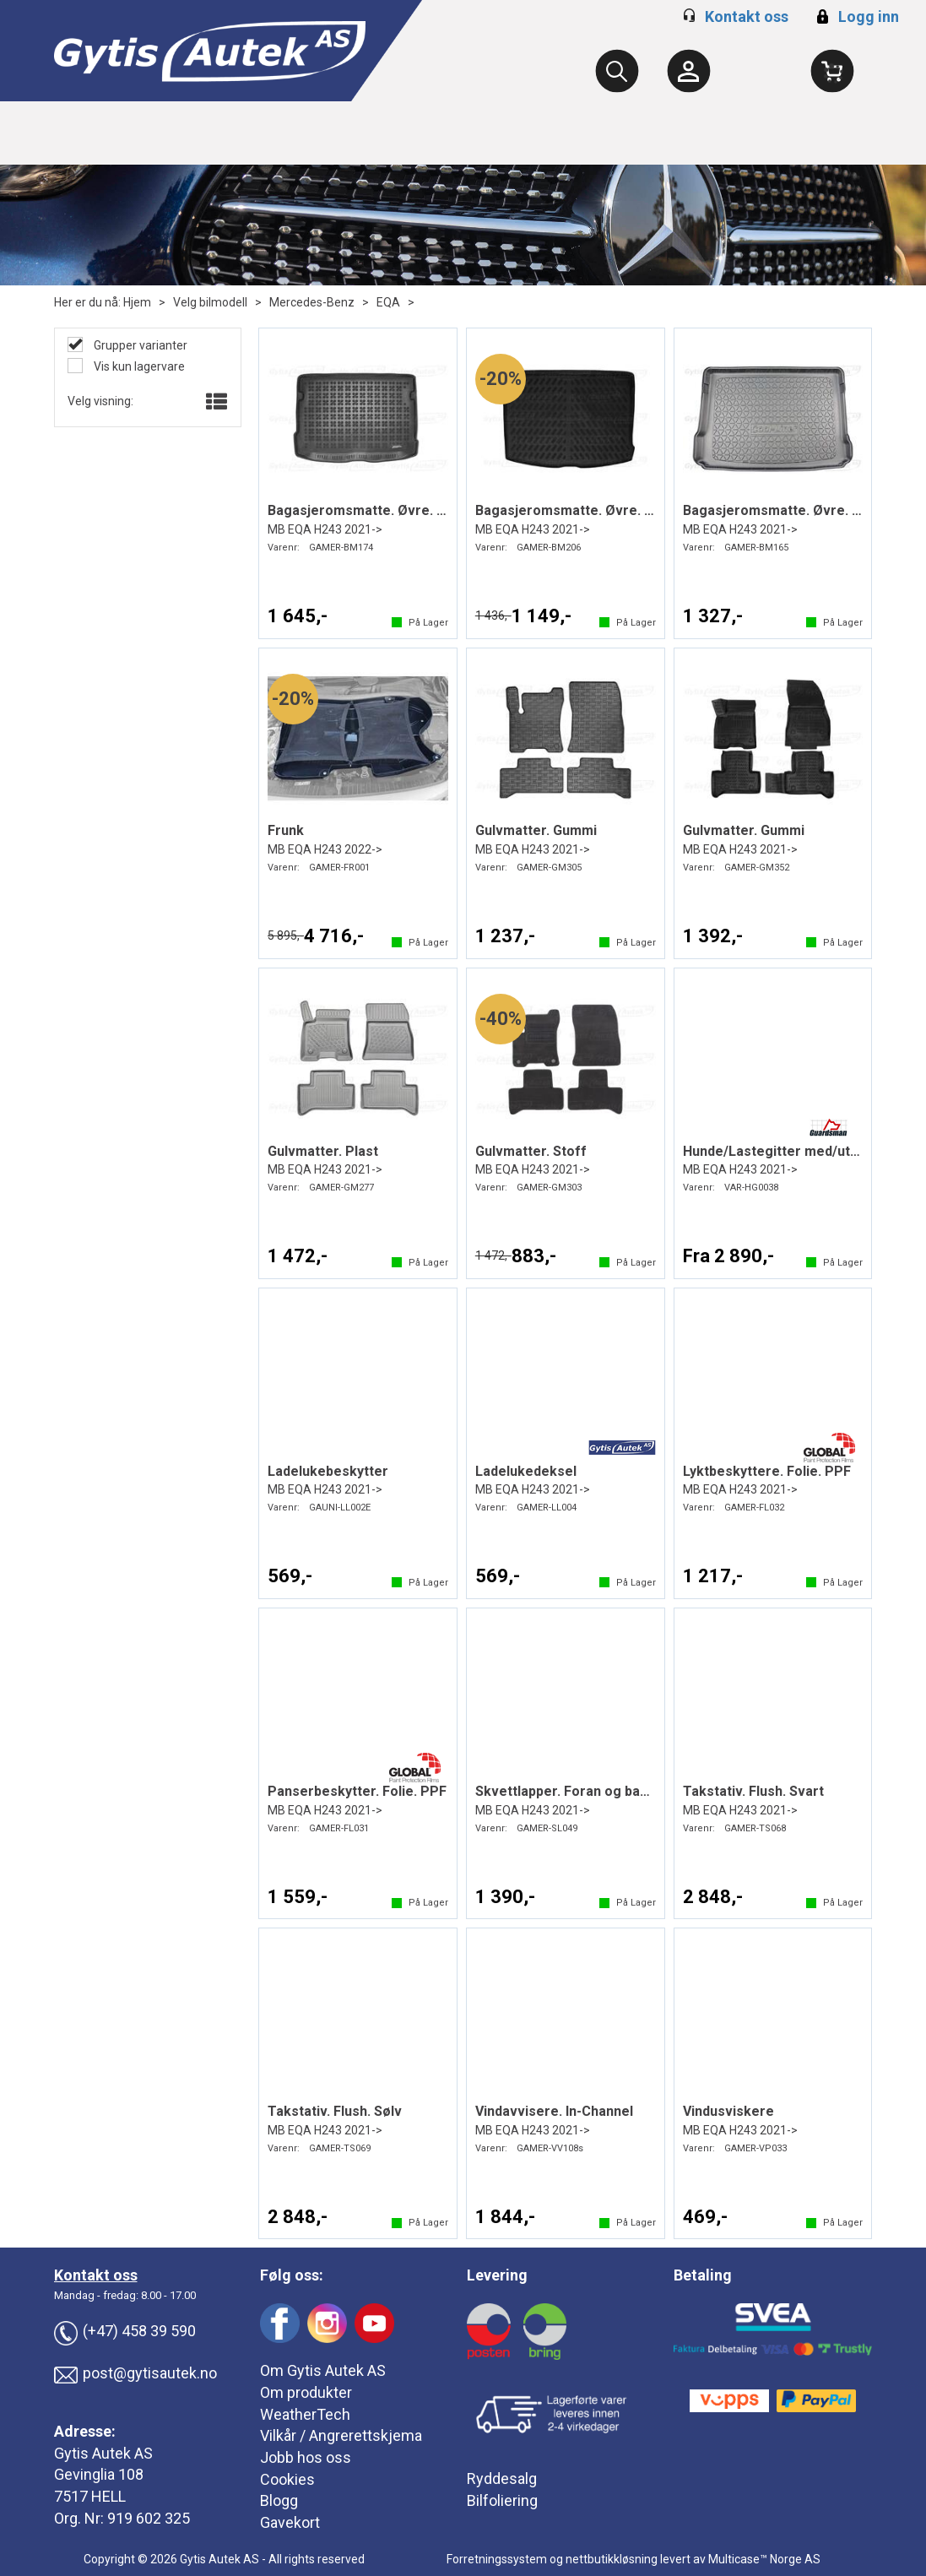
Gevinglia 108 (99, 2474)
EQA (388, 302)
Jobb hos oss (305, 2457)
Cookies (287, 2479)
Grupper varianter (139, 345)
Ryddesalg (502, 2478)
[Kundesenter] (689, 71)
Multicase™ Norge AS (764, 2559)
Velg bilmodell (210, 302)
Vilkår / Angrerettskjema (341, 2435)
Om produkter (306, 2392)
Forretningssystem (497, 2559)
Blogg (279, 2500)
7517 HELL (90, 2496)
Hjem (137, 302)
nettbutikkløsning (612, 2559)
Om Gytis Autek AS (323, 2370)
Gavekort (290, 2522)
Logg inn (855, 16)
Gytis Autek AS (103, 2453)
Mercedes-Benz (312, 302)
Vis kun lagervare (138, 366)
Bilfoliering (502, 2500)
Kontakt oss (746, 16)
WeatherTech (305, 2414)
